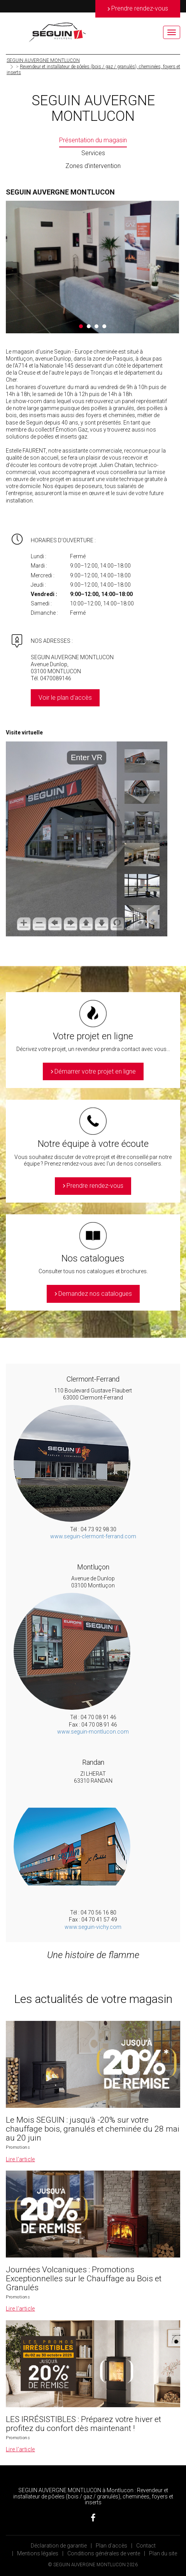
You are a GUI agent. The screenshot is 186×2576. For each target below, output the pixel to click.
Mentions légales (37, 2553)
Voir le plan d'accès (65, 697)
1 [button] (81, 326)
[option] (92, 267)
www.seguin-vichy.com (93, 1927)
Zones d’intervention (93, 166)
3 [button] (96, 326)
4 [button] (104, 326)
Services (93, 153)
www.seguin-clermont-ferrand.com (93, 1536)
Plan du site (163, 2553)
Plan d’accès (111, 2545)
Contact (146, 2545)
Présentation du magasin (93, 140)
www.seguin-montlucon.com (93, 1732)
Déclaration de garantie (59, 2545)
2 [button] (89, 326)
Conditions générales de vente (103, 2553)
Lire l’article (20, 2159)
